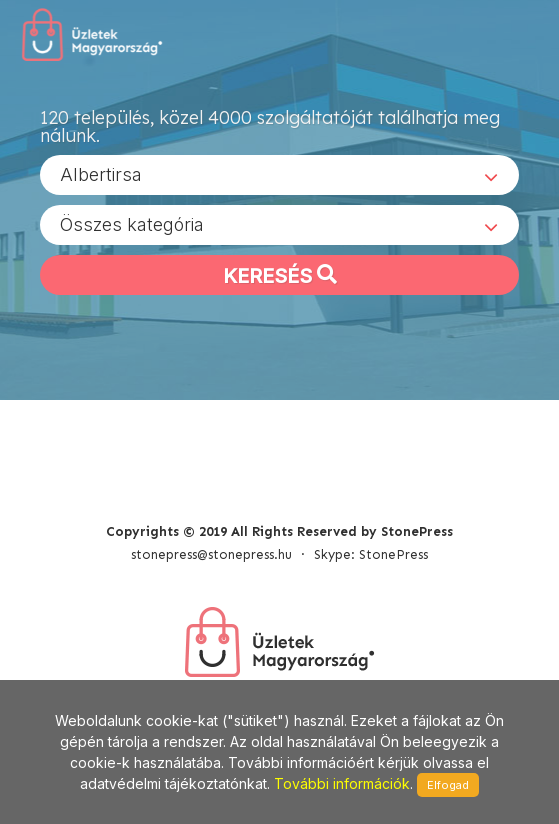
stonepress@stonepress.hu (211, 554)
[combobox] (279, 175)
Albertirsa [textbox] (101, 174)
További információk (342, 783)
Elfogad (448, 785)
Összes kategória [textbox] (132, 224)
